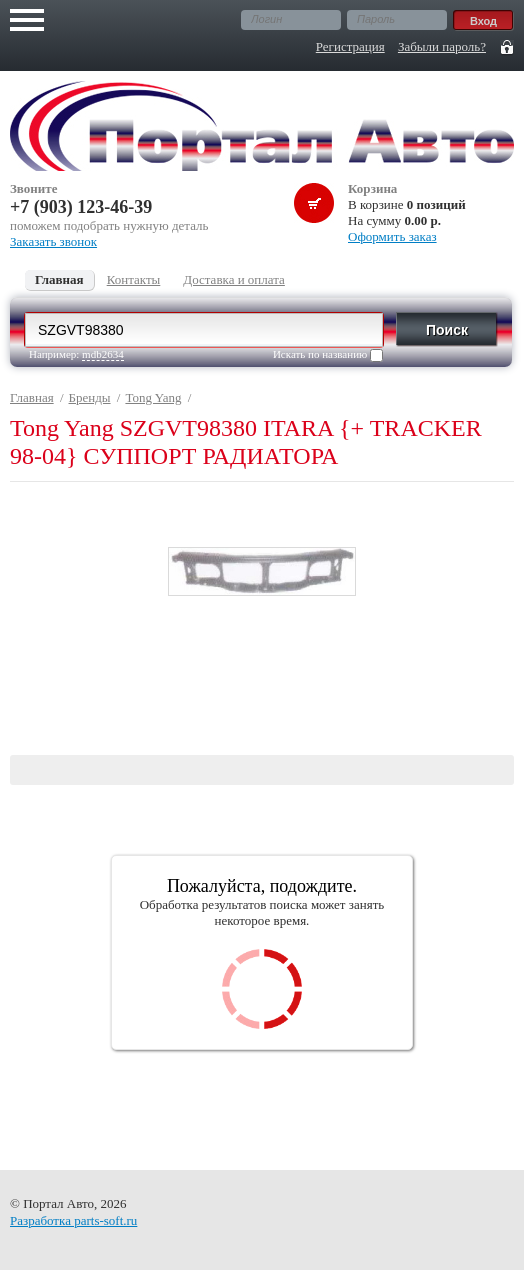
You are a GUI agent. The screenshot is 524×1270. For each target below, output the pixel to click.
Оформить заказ (392, 236)
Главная (32, 397)
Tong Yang (153, 397)
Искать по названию (328, 355)
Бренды (90, 397)
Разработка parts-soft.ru (73, 1220)
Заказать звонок (53, 241)
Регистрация (350, 46)
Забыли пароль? (442, 46)
